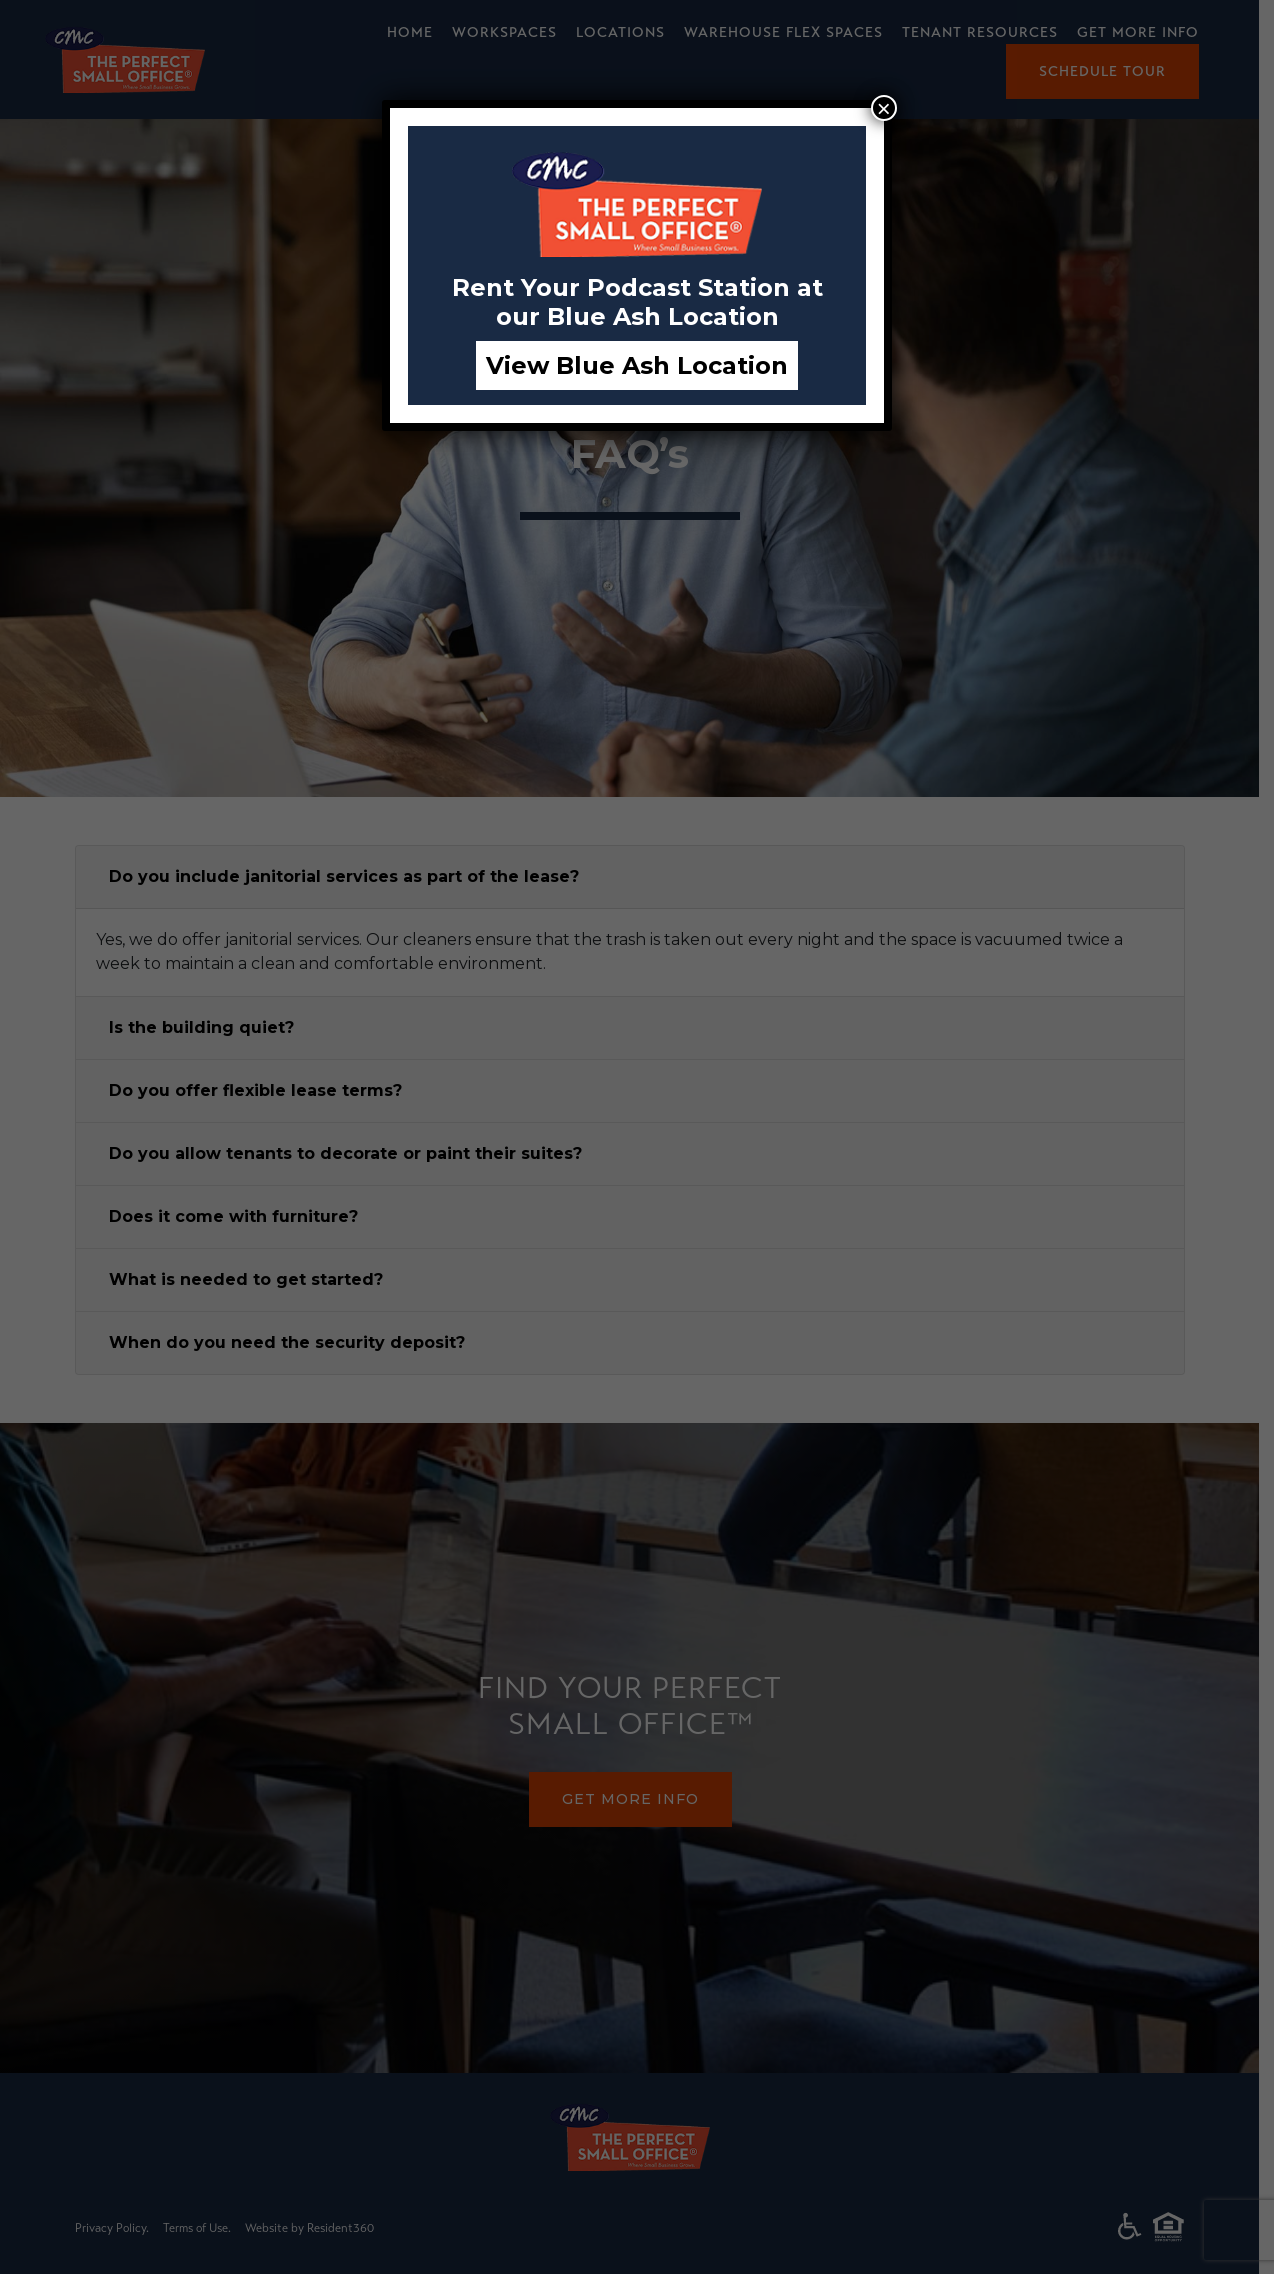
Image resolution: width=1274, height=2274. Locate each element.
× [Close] (884, 108)
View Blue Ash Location (637, 365)
